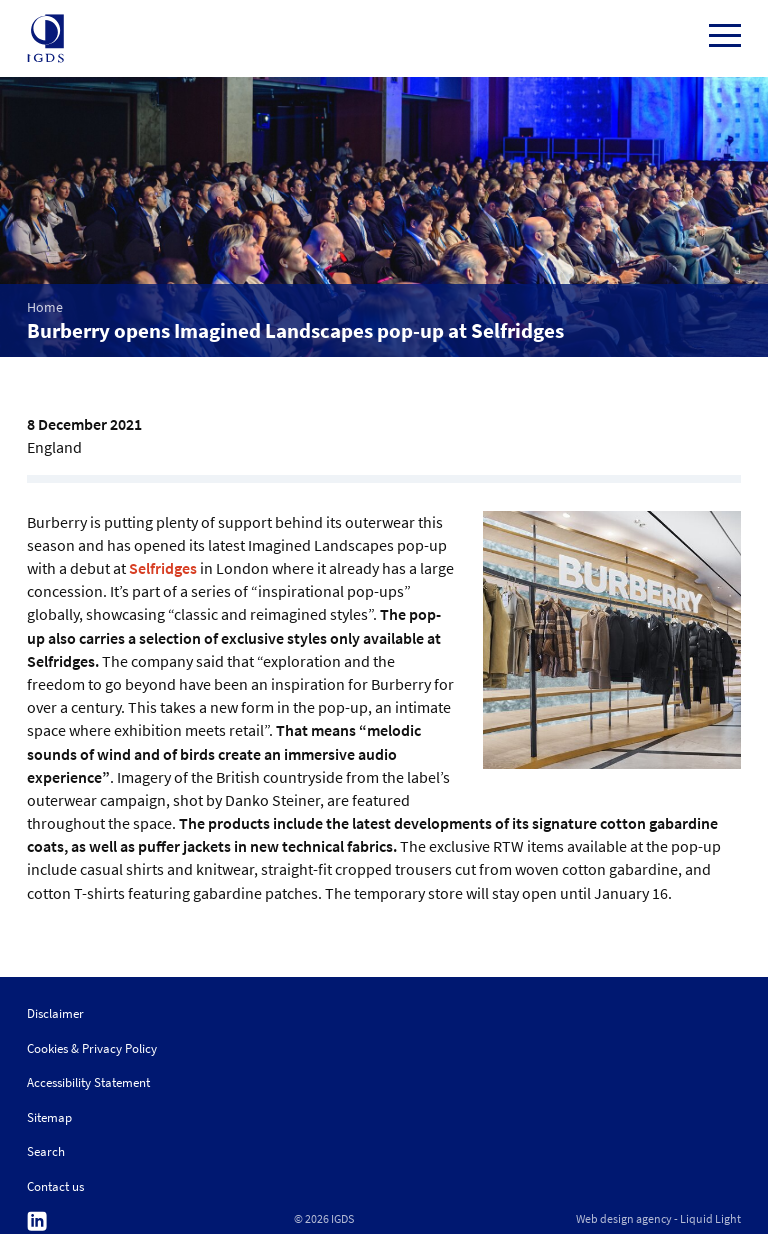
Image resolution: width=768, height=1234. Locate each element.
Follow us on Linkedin (37, 1221)
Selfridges (163, 568)
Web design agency (624, 1219)
